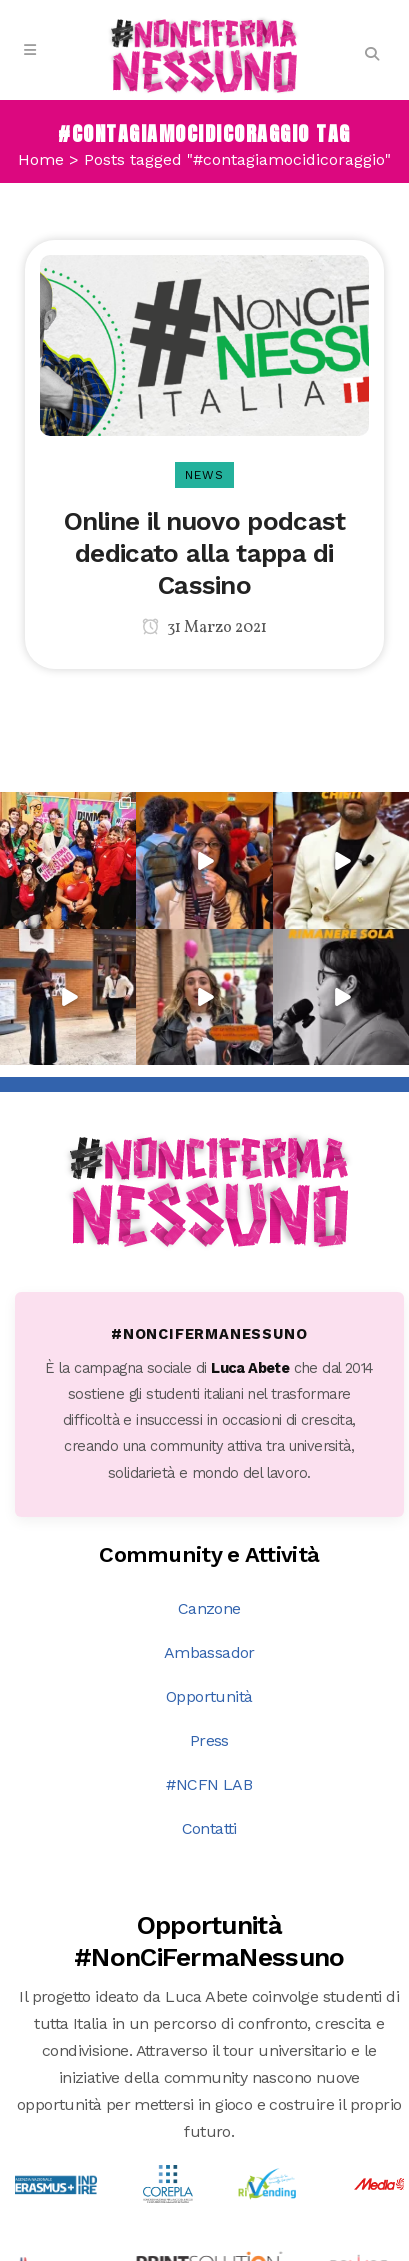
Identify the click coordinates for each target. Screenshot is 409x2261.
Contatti (209, 1828)
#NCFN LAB (209, 1784)
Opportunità (209, 1696)
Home (41, 159)
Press (209, 1740)
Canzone (209, 1608)
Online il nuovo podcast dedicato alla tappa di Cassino (205, 553)
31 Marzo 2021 (204, 628)
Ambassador (209, 1652)
